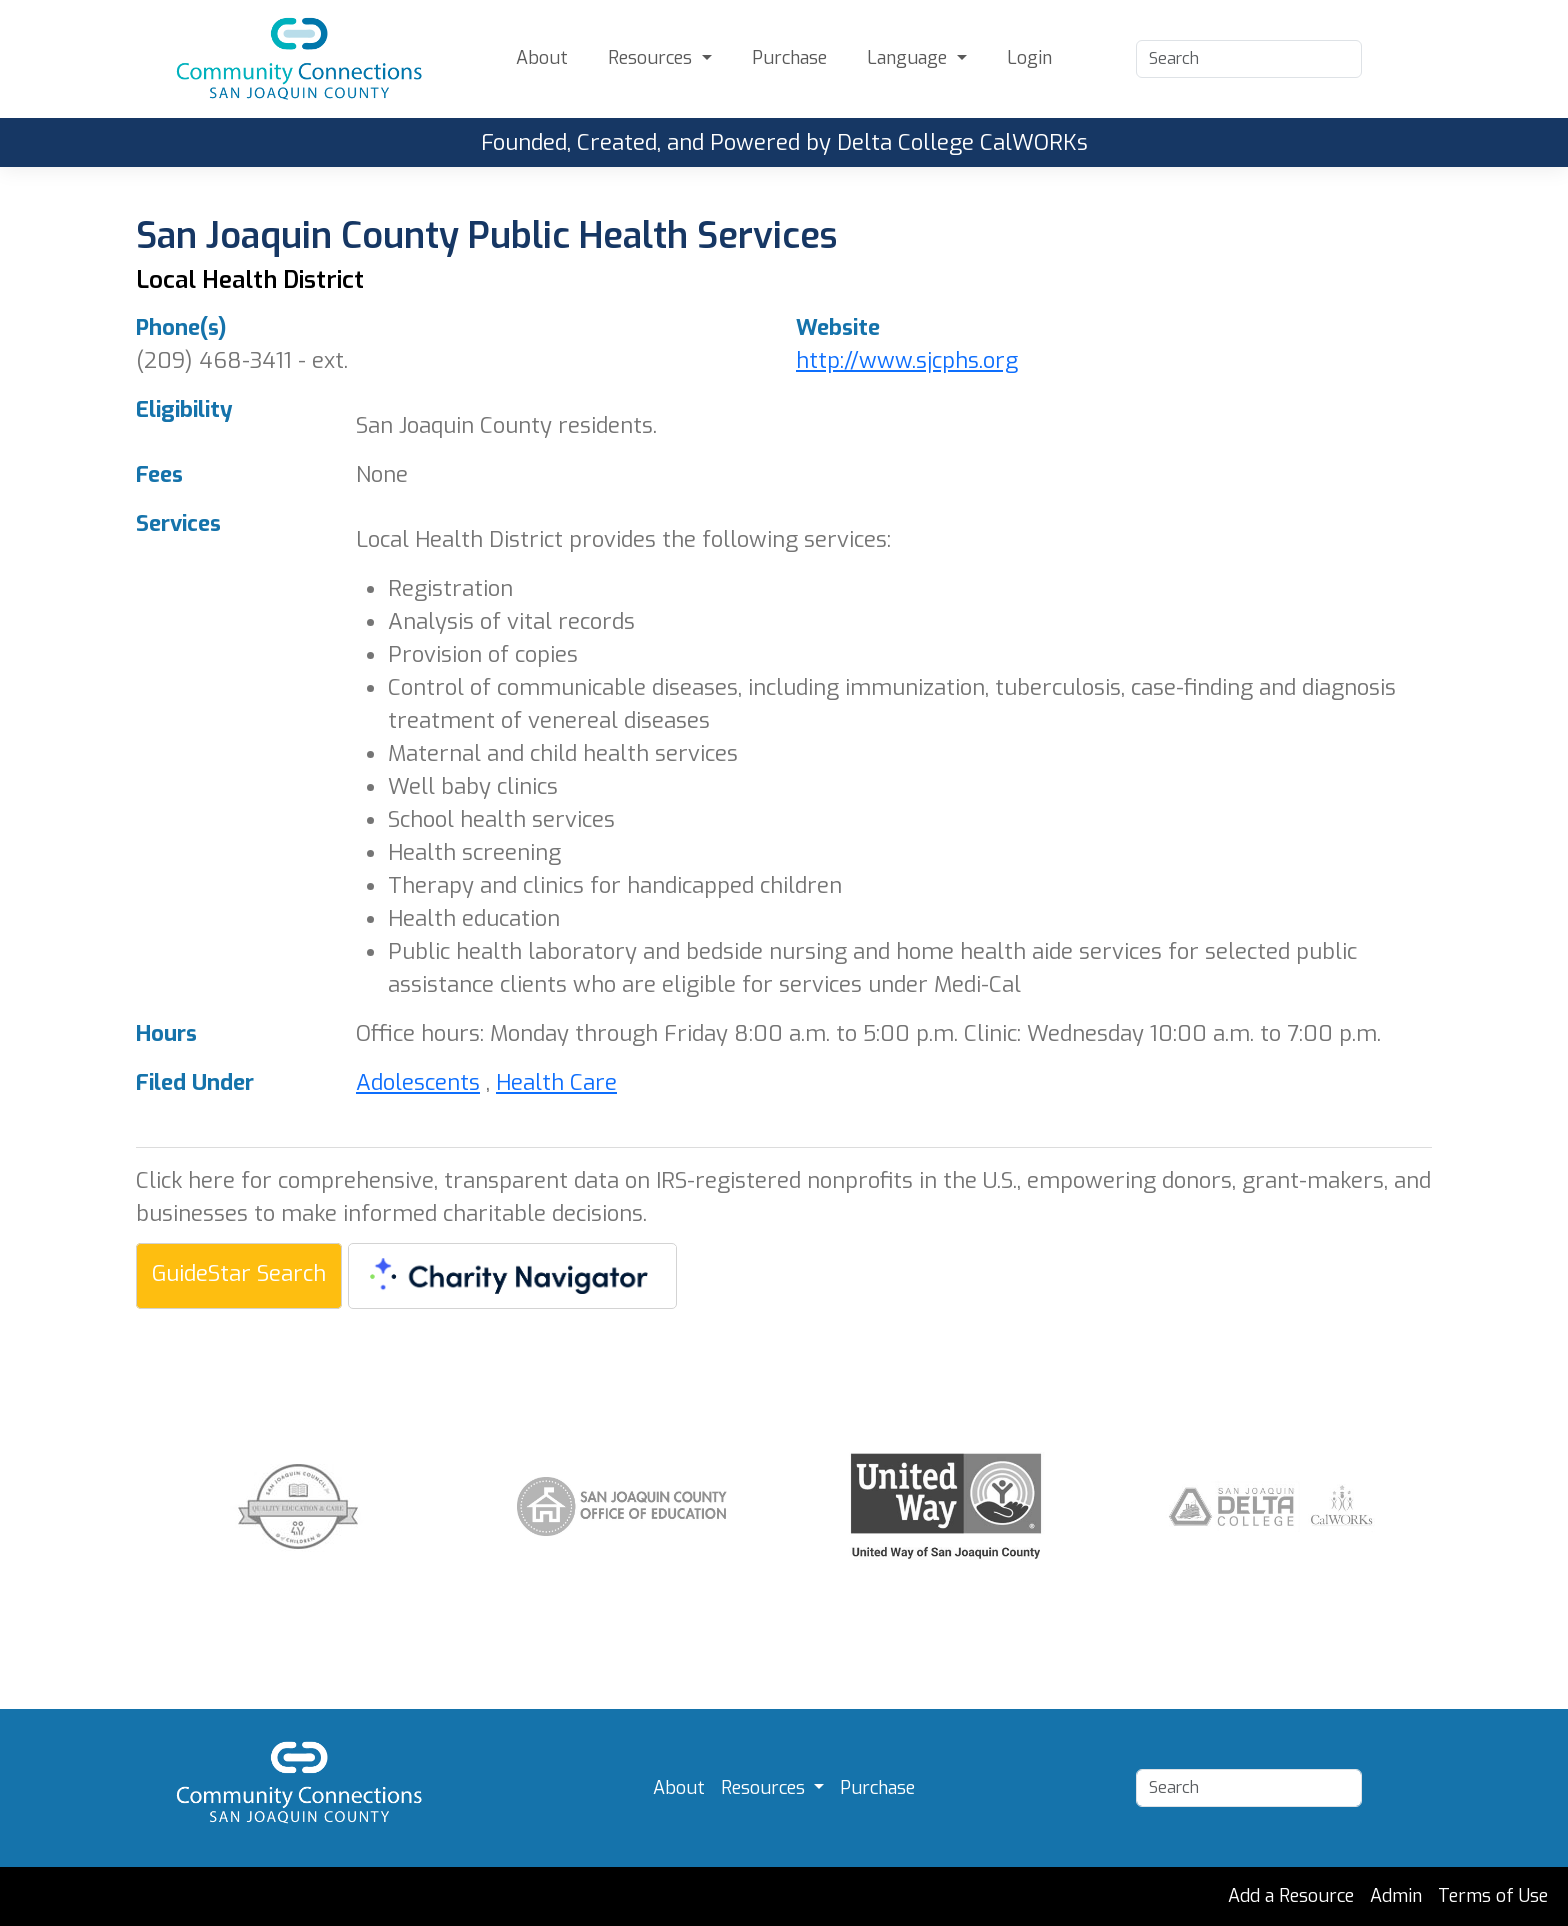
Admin (1396, 1896)
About (542, 58)
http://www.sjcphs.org (907, 360)
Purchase (789, 58)
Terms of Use (1493, 1896)
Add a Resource (1291, 1896)
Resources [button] (652, 58)
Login (1029, 58)
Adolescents (418, 1082)
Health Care (556, 1082)
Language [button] (909, 58)
